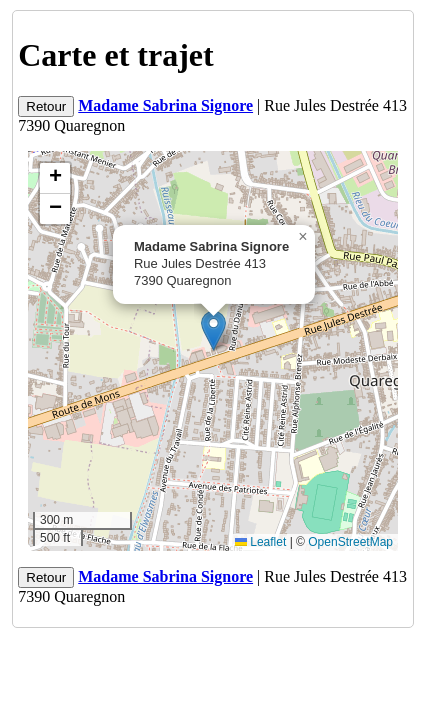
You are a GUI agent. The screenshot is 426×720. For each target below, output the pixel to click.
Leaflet (260, 542)
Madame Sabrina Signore (165, 105)
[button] (213, 330)
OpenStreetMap (350, 542)
